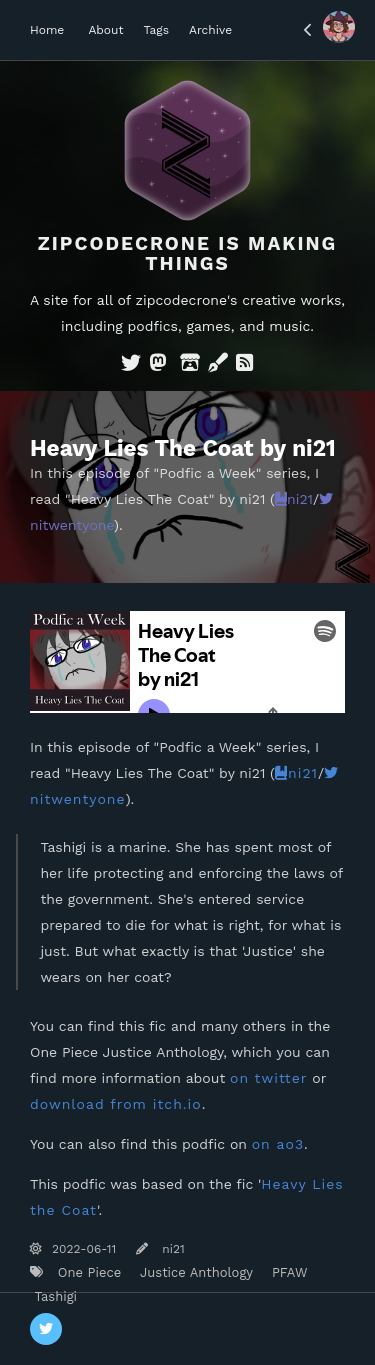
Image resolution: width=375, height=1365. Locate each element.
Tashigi (53, 1296)
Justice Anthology (194, 1272)
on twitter (268, 1078)
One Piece (87, 1272)
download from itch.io (116, 1104)
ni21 (294, 499)
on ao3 (278, 1144)
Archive (210, 30)
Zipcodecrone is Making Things (188, 253)
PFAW (287, 1272)
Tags (156, 30)
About (105, 30)
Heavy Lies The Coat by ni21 (183, 448)
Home (47, 30)
